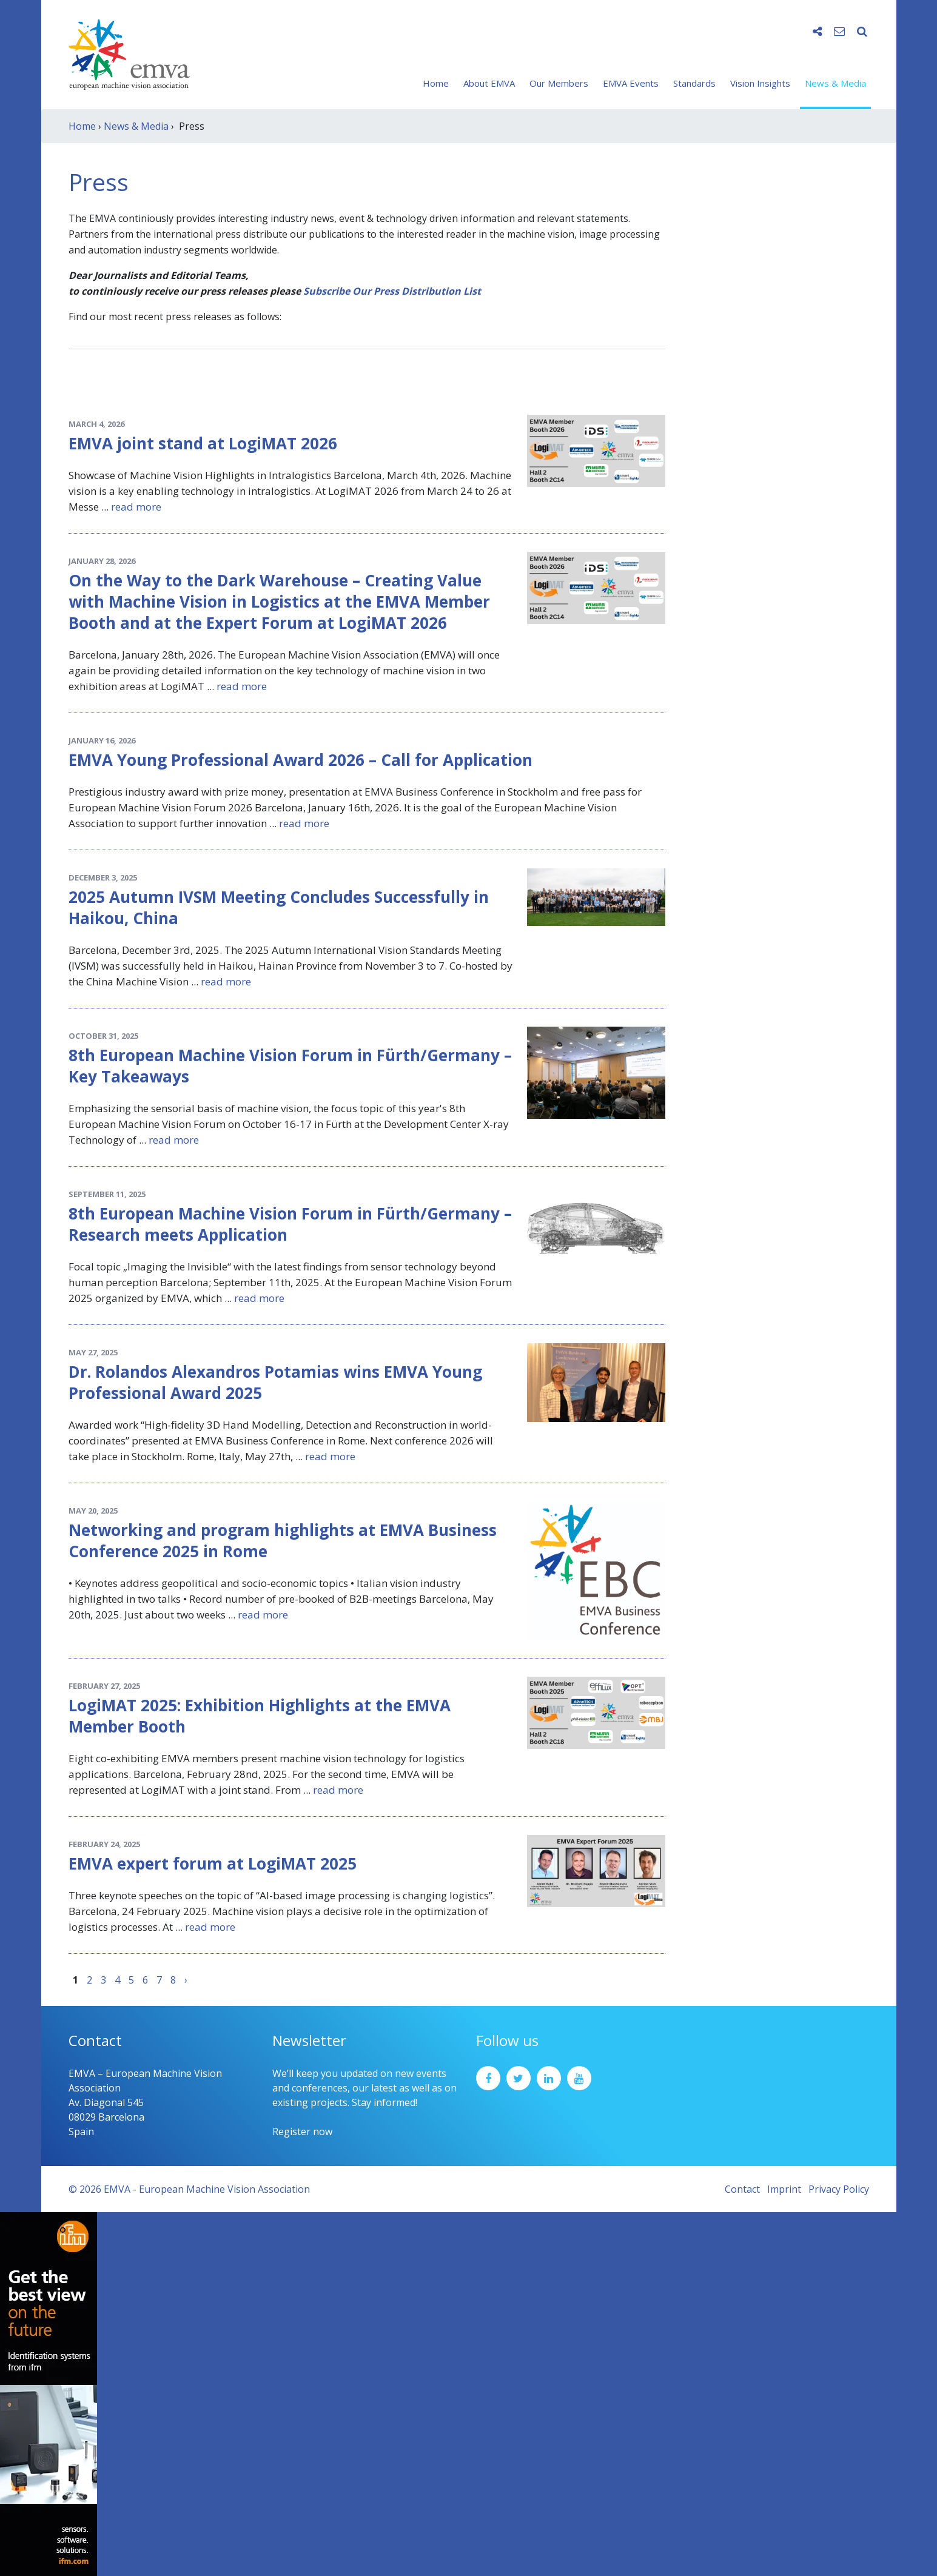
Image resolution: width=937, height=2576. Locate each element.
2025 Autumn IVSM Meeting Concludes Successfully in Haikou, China (279, 907)
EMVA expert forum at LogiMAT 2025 (213, 1863)
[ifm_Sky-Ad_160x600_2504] (48, 2393)
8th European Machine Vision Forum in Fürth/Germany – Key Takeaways (290, 1065)
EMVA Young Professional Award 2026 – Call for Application (300, 760)
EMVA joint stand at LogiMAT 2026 (203, 443)
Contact (742, 2189)
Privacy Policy (838, 2189)
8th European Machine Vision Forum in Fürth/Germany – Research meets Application (290, 1224)
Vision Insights (760, 83)
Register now (302, 2131)
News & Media (835, 83)
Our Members (558, 83)
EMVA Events (631, 83)
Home (436, 83)
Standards (694, 83)
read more (136, 507)
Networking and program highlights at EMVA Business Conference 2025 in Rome (283, 1540)
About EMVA (489, 83)
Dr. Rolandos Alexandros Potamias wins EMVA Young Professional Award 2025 (275, 1382)
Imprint (784, 2189)
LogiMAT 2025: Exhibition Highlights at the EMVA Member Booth (260, 1715)
